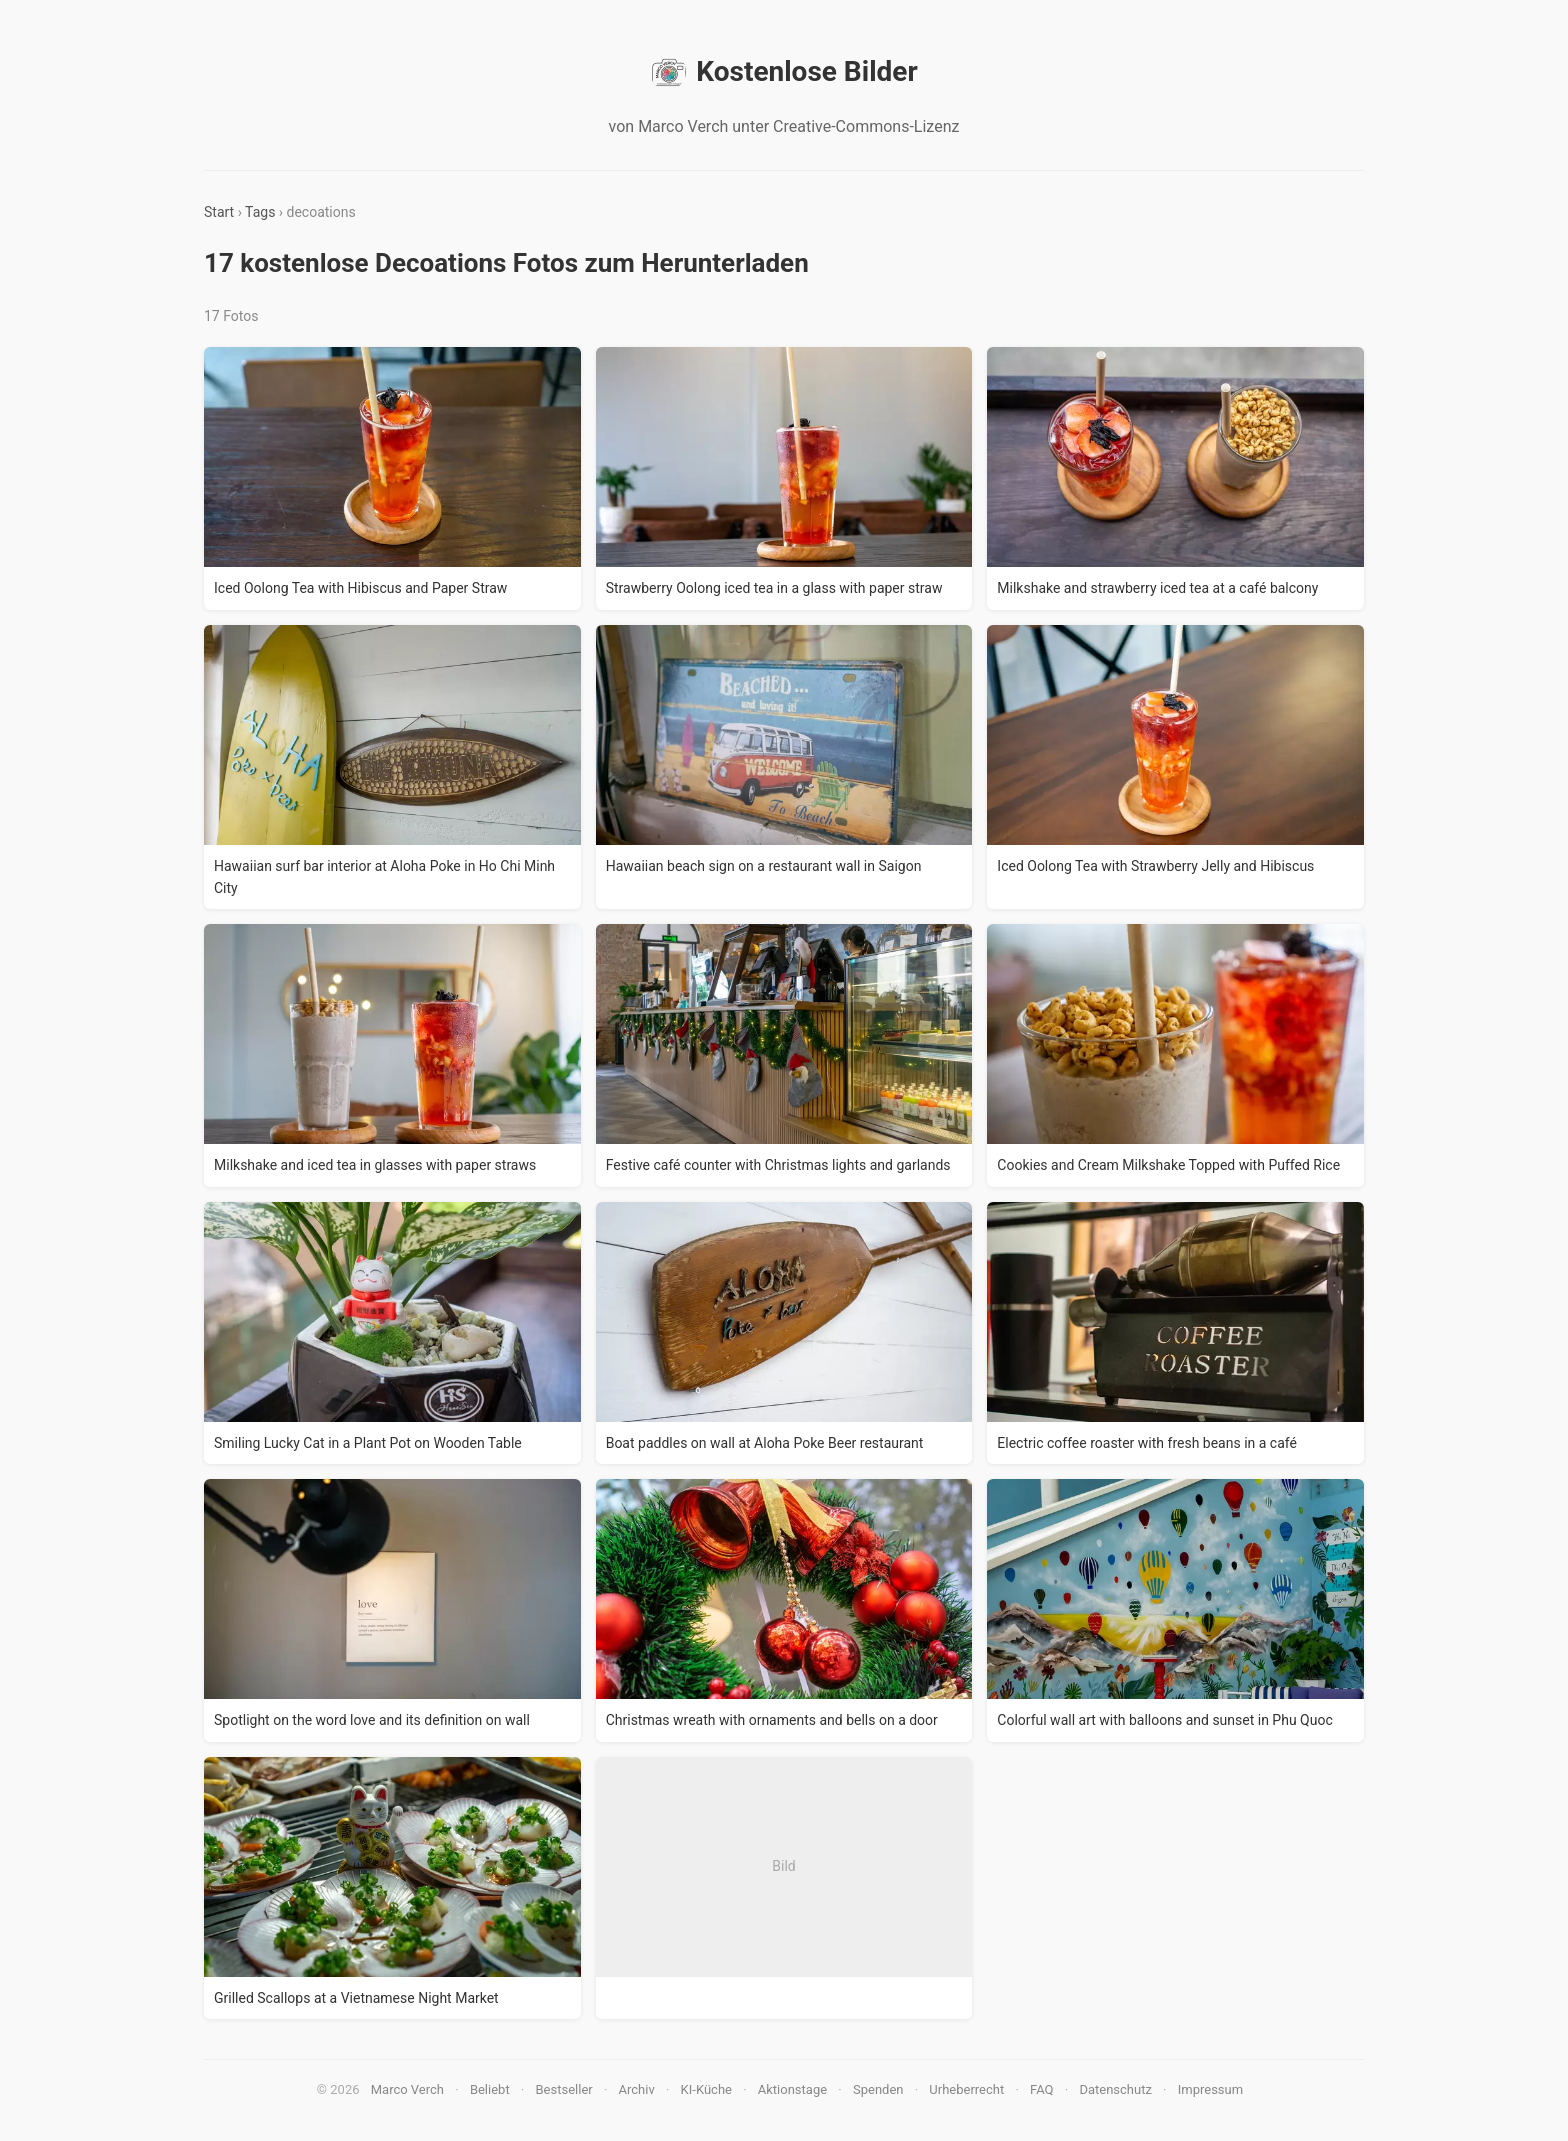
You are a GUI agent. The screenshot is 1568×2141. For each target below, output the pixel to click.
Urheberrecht (966, 2089)
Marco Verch (407, 2089)
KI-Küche (706, 2089)
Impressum (1210, 2089)
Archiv (637, 2089)
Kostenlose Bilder (783, 72)
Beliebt (490, 2089)
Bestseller (564, 2089)
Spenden (878, 2089)
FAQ (1041, 2089)
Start (219, 212)
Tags (260, 212)
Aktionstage (792, 2089)
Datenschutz (1115, 2089)
